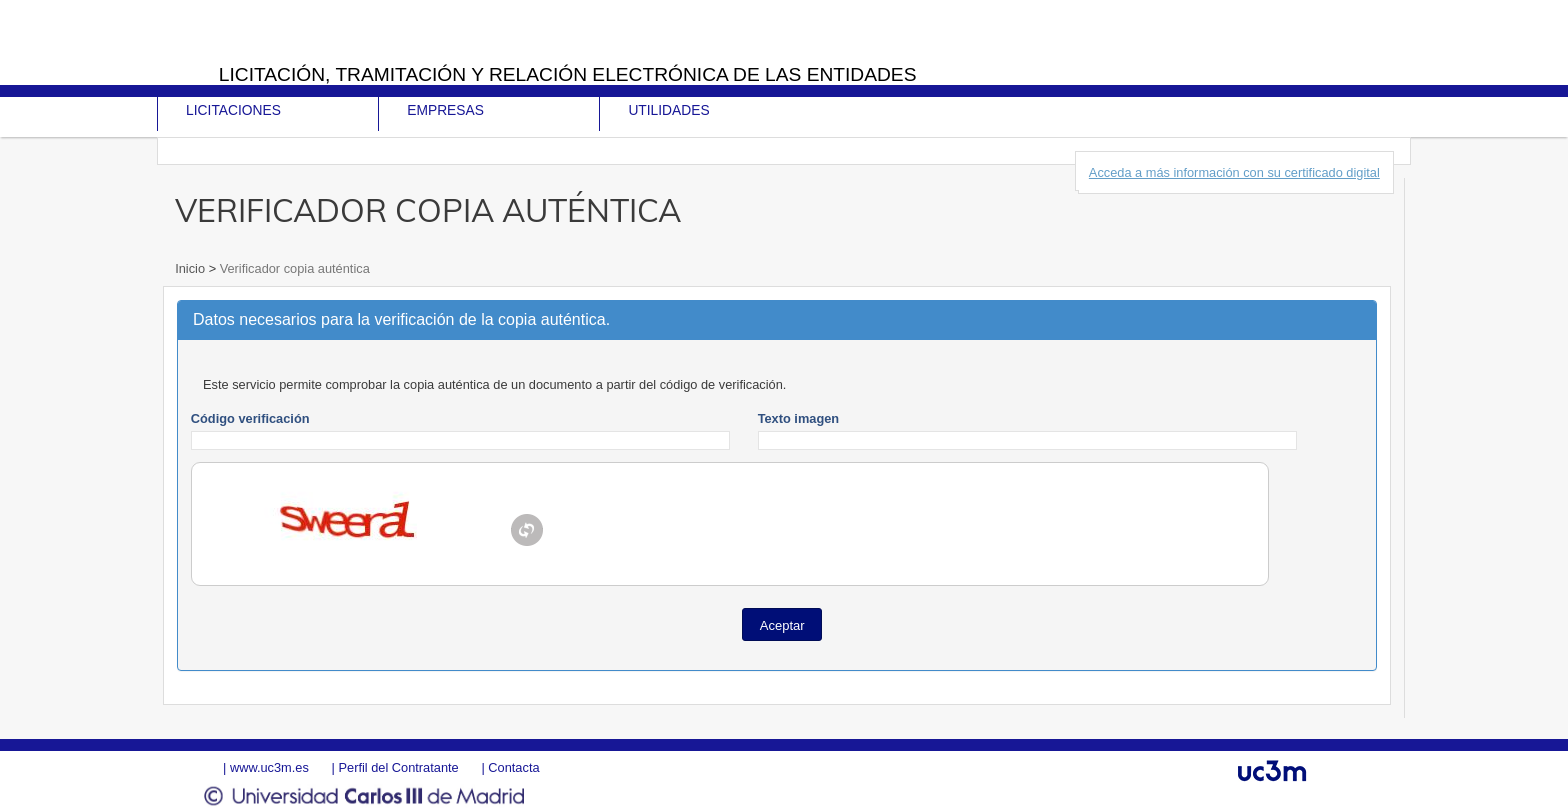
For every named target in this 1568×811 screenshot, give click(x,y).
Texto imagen (799, 418)
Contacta (513, 767)
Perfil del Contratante (398, 767)
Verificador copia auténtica (293, 268)
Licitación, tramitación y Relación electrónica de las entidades (568, 74)
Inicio (191, 268)
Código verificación (250, 418)
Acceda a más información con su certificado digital (1234, 172)
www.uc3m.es (269, 767)
